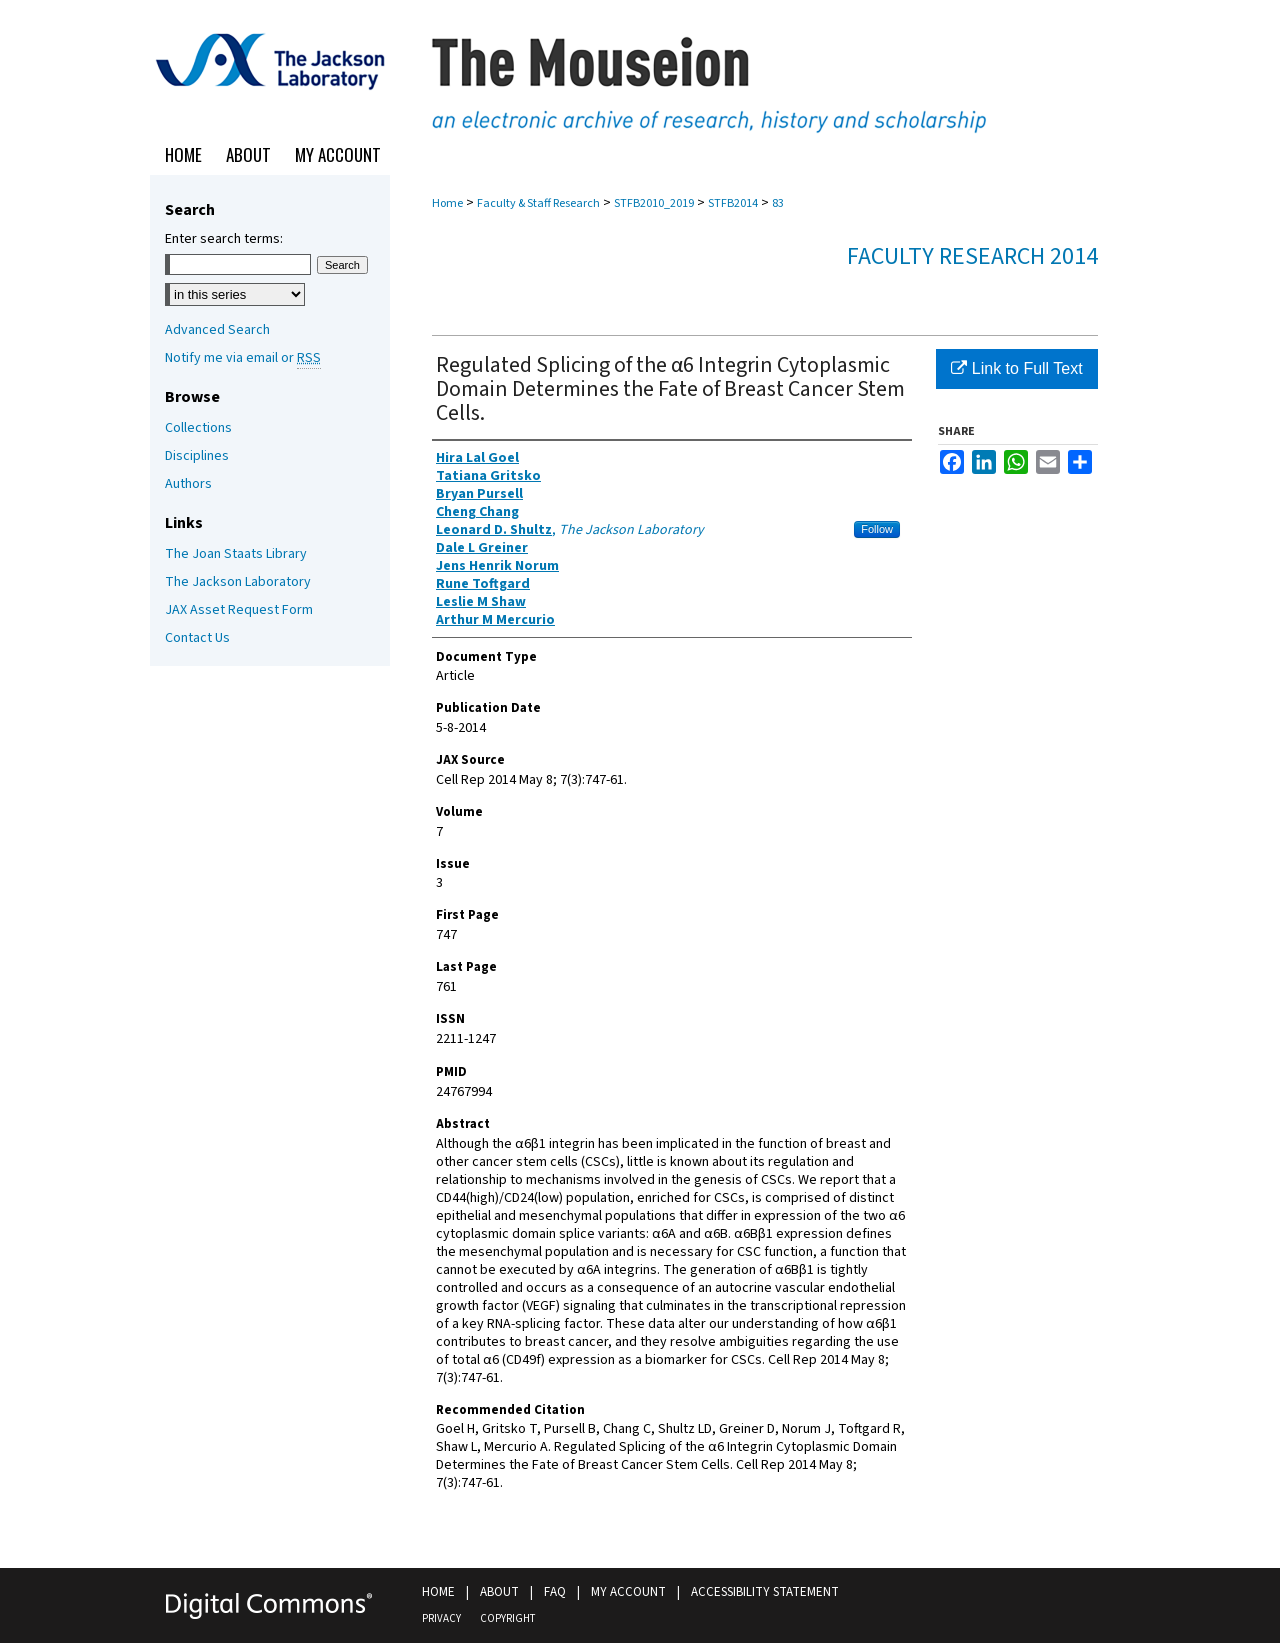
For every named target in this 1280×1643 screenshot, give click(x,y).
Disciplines (197, 456)
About (499, 1592)
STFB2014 (733, 203)
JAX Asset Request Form (239, 610)
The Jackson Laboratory (238, 582)
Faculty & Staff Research (538, 203)
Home (447, 203)
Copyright (507, 1618)
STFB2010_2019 (654, 203)
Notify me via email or (243, 358)
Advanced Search (217, 330)
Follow (877, 529)
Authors (188, 484)
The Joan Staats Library (236, 554)
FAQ (555, 1592)
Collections (198, 428)
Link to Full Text (1016, 368)
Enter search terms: (224, 239)
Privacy (441, 1618)
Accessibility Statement (765, 1592)
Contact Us (197, 638)
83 (778, 203)
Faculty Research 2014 (972, 256)
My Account (628, 1592)
